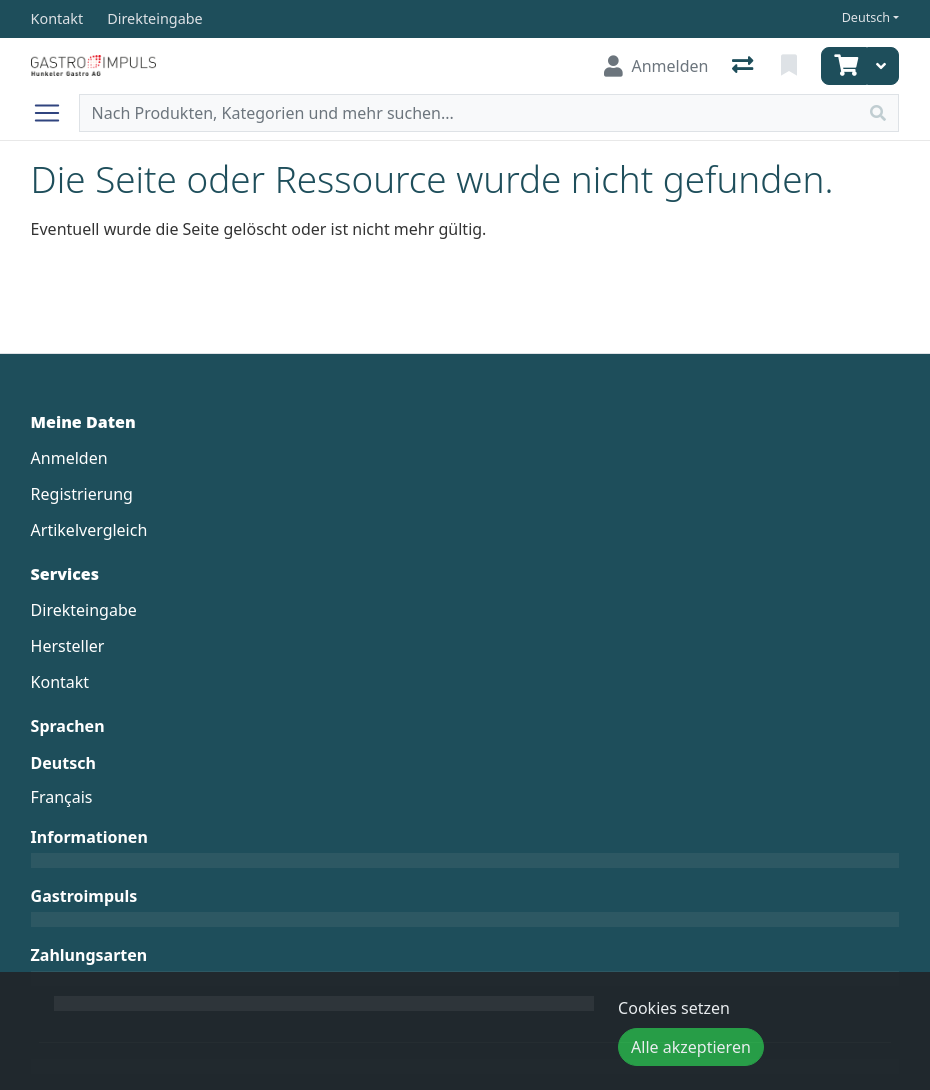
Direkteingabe (84, 610)
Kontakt (60, 682)
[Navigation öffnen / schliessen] (55, 113)
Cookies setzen (674, 1008)
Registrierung (82, 494)
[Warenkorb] (844, 66)
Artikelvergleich (89, 530)
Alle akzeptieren (691, 1047)
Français (62, 797)
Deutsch (866, 17)
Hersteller (68, 646)
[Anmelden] (656, 66)
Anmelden (69, 458)
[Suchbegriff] (469, 113)
